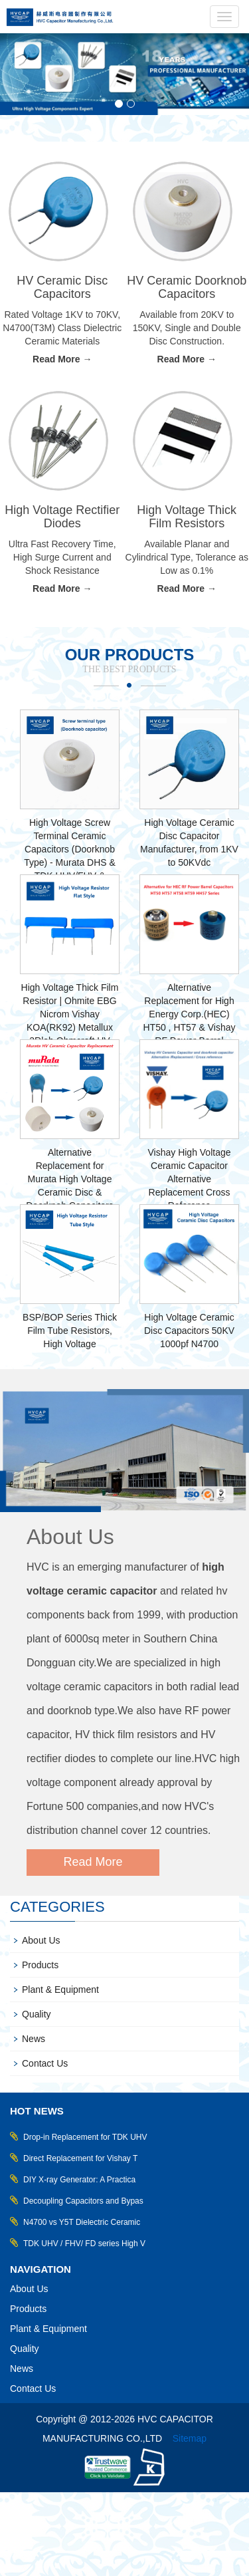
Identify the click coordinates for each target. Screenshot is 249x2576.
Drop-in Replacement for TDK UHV (85, 2137)
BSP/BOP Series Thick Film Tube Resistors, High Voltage (70, 1330)
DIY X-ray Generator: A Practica (79, 2179)
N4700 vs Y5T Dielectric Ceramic (81, 2222)
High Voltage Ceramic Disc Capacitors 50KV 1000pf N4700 (189, 1330)
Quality (36, 2014)
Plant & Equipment (60, 1989)
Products (40, 1965)
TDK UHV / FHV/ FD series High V (84, 2243)
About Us (70, 1537)
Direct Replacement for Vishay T (80, 2158)
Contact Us (45, 2063)
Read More (92, 1861)
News (33, 2038)
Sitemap (190, 2438)
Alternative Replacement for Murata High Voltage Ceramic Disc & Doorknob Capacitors (70, 1179)
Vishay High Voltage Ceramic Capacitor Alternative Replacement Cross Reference (188, 1179)
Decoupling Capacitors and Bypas (83, 2201)
